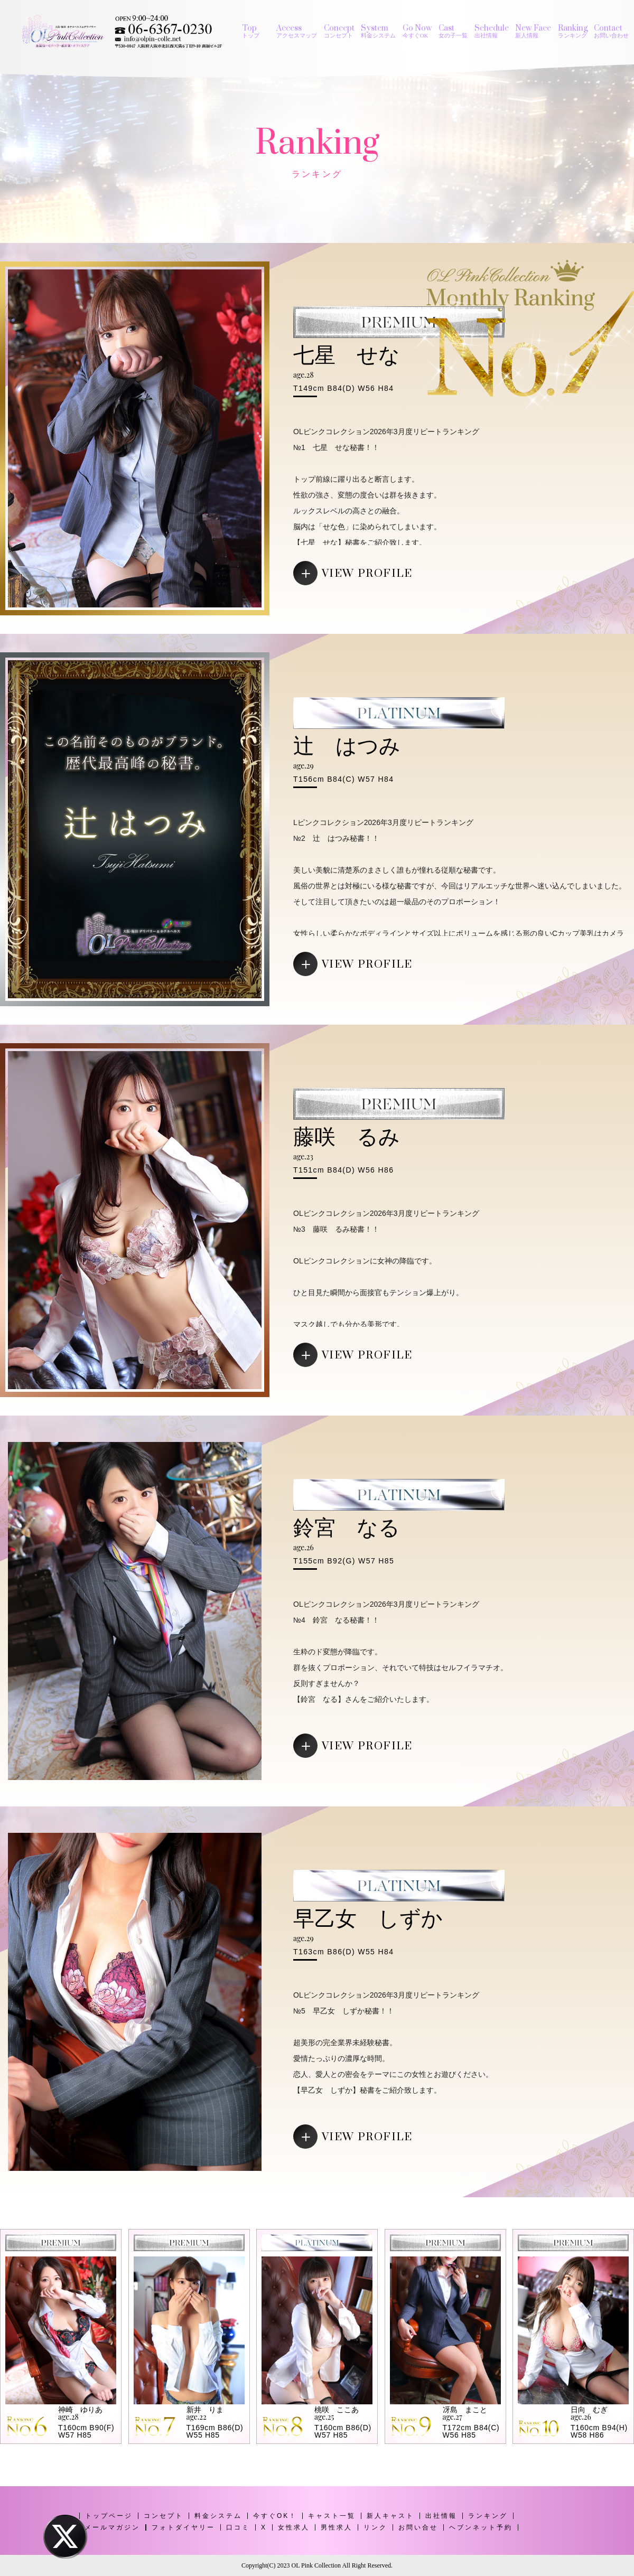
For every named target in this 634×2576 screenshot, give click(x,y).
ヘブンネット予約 (480, 2527)
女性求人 (294, 2527)
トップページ (109, 2516)
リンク (375, 2527)
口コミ (238, 2527)
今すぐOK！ (275, 2516)
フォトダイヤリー (183, 2527)
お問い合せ (418, 2527)
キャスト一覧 (332, 2516)
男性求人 (336, 2527)
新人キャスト (390, 2516)
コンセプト (163, 2516)
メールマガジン (112, 2527)
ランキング (488, 2516)
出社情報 (441, 2516)
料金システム (218, 2516)
